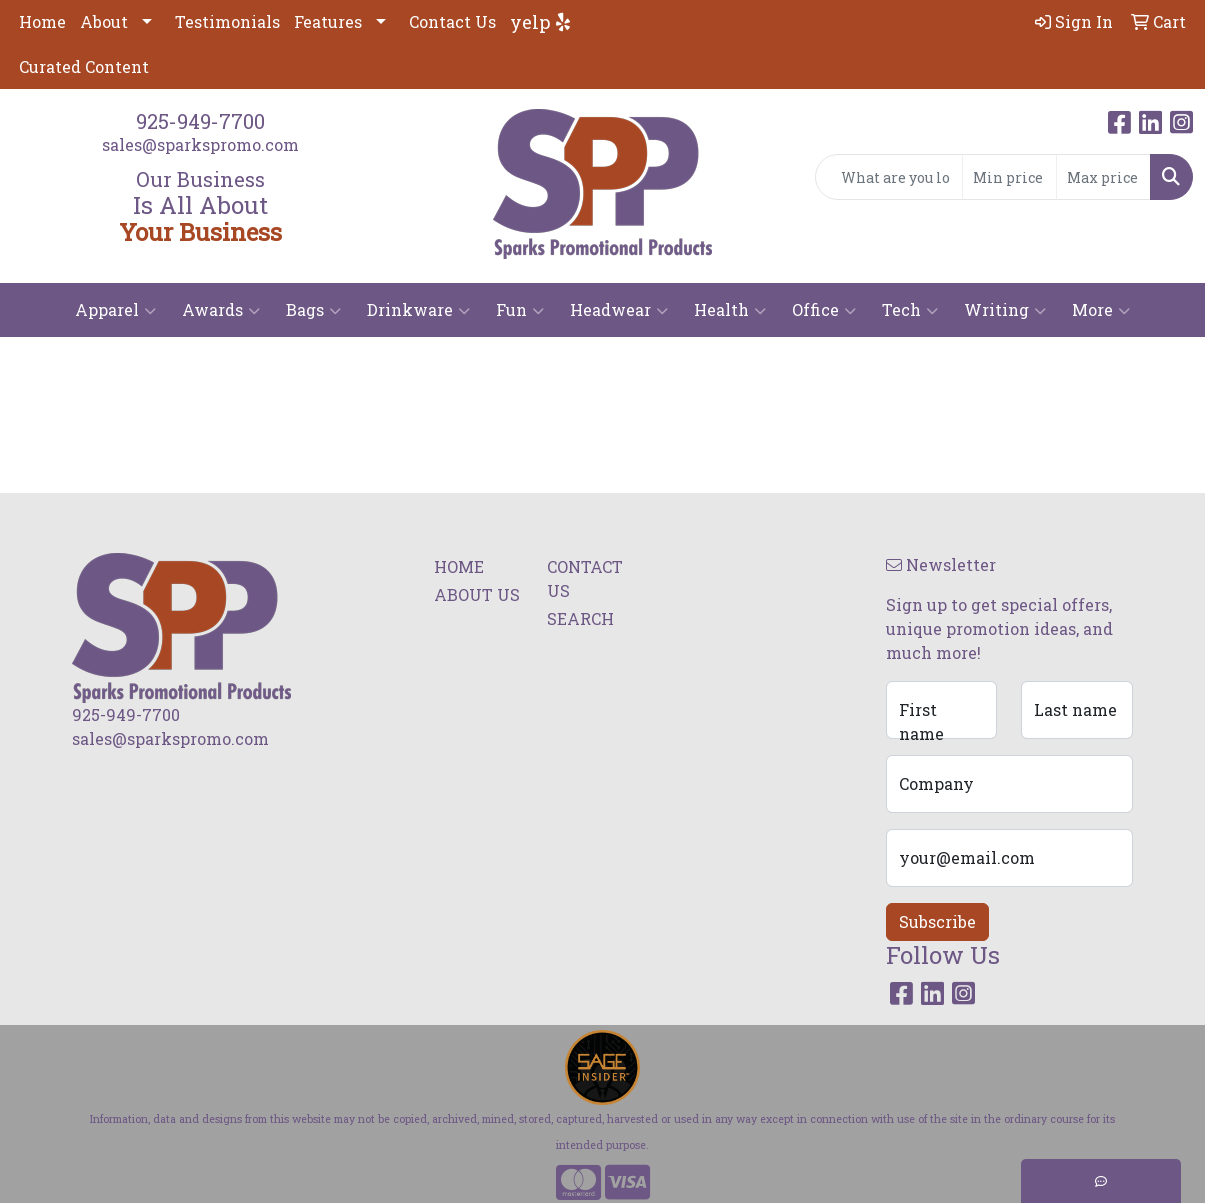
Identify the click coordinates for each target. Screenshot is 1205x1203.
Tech (910, 310)
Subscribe (937, 921)
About (104, 21)
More (1101, 310)
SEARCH (580, 618)
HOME (459, 566)
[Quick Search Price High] (1103, 177)
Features (328, 21)
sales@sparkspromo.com (200, 144)
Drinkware (418, 310)
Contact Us (452, 21)
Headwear (619, 310)
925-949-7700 (200, 121)
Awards (221, 310)
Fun (520, 310)
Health (730, 310)
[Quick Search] (889, 177)
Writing (1005, 310)
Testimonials (227, 21)
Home (42, 21)
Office (824, 310)
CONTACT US (585, 578)
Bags (313, 310)
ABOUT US (477, 594)
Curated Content (84, 66)
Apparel (115, 310)
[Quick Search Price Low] (1009, 177)
